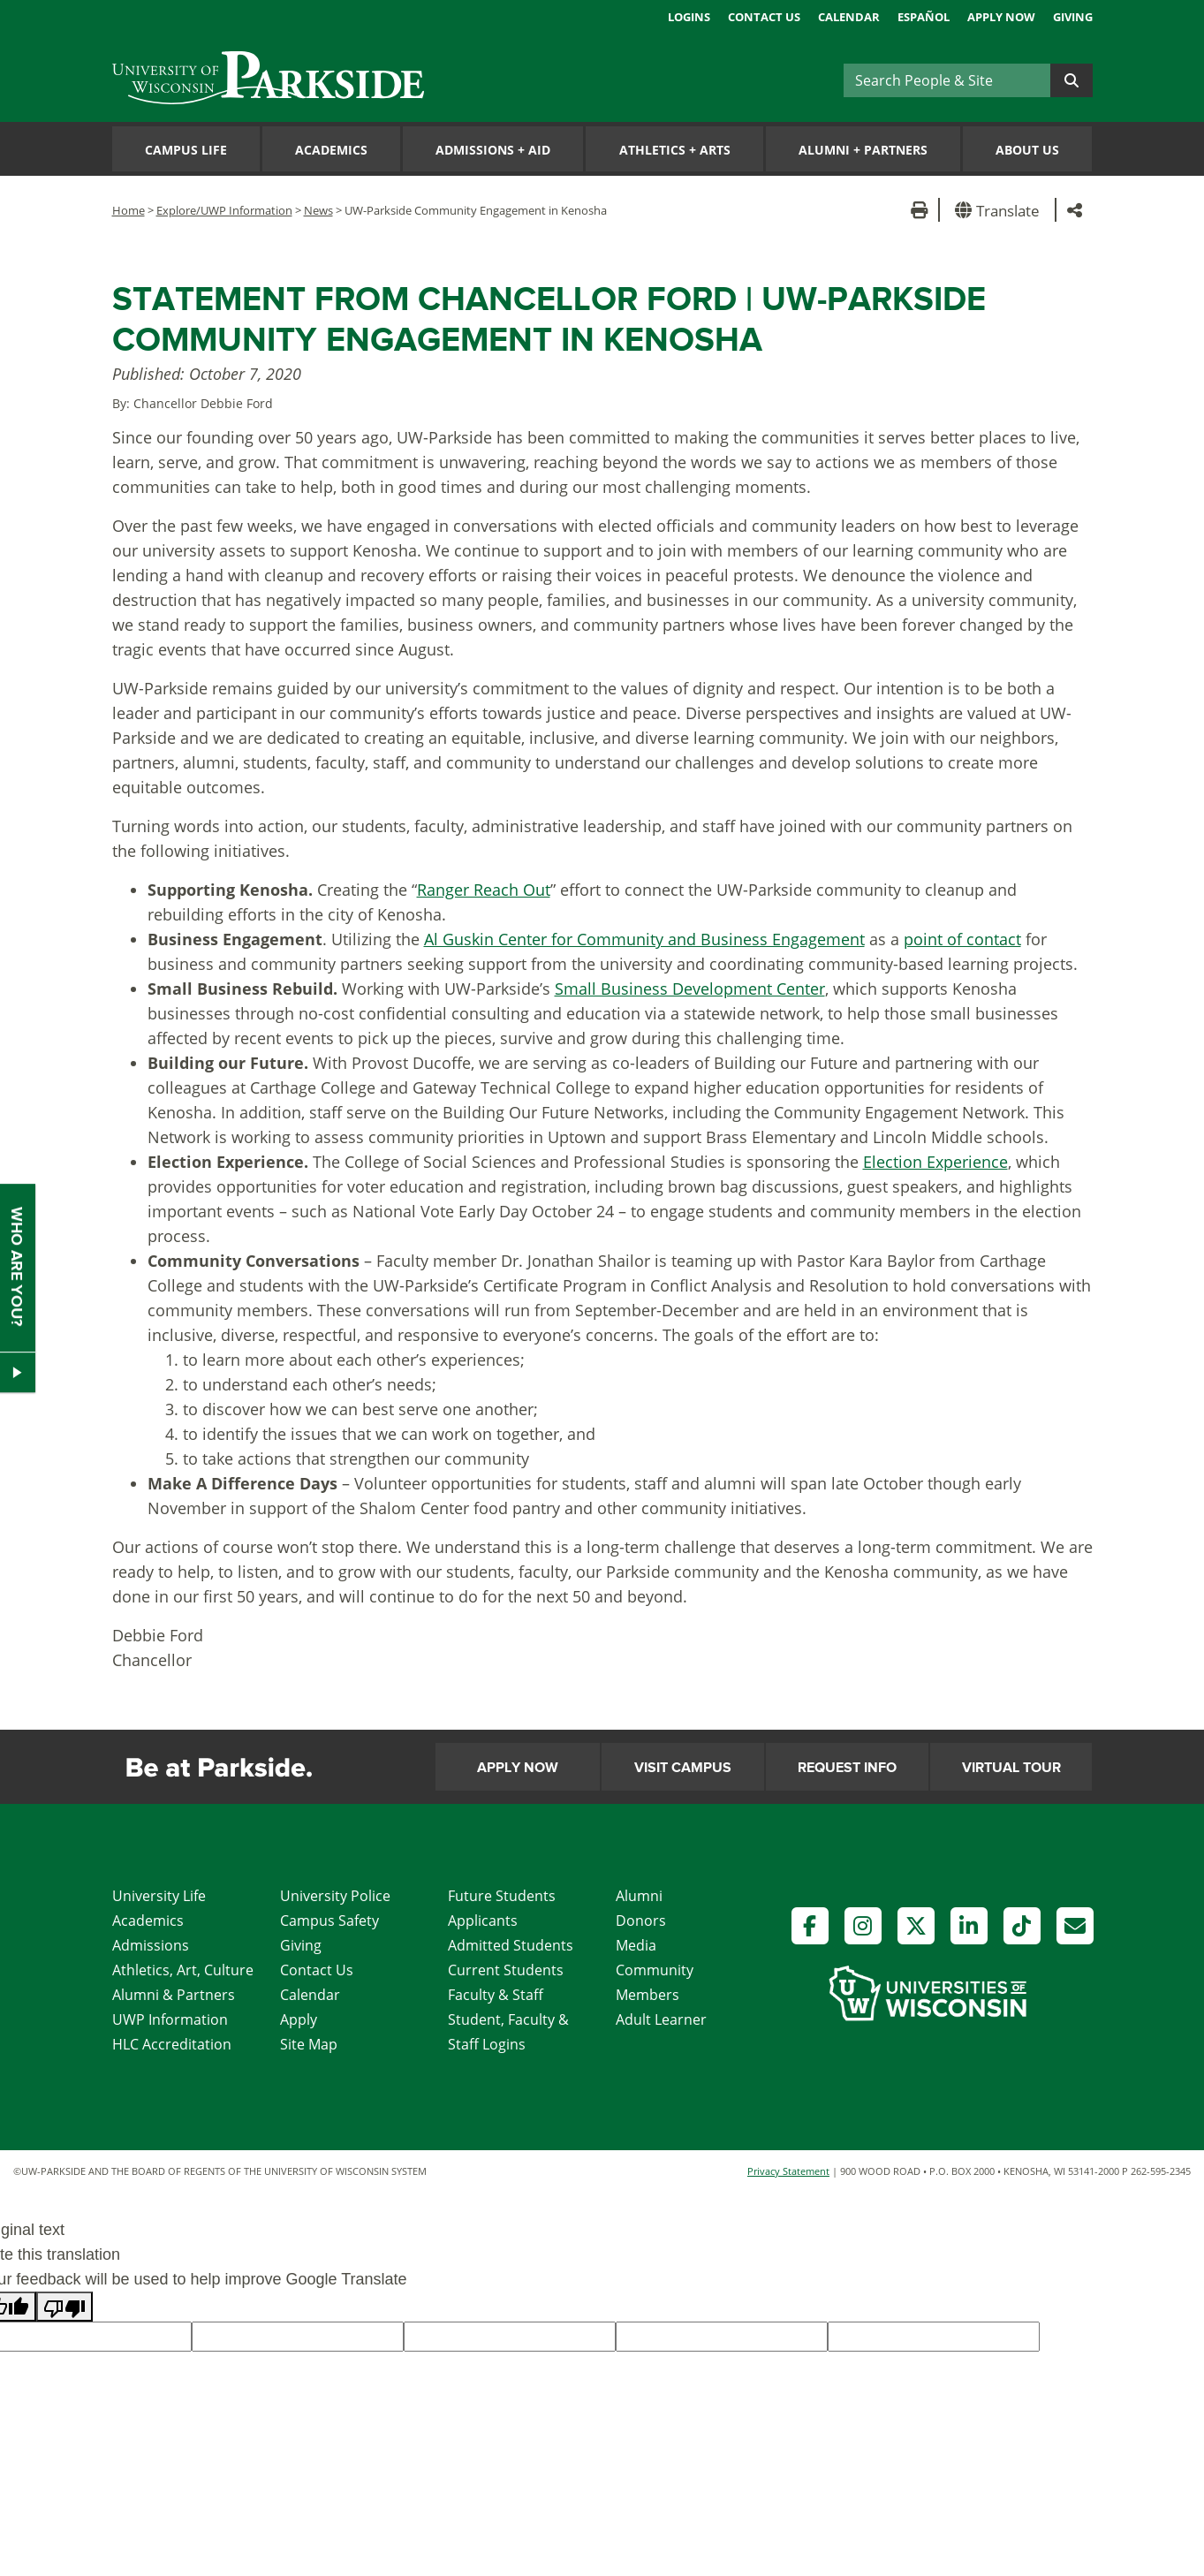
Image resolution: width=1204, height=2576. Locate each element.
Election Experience (935, 1161)
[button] (1000, 210)
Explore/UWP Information (224, 210)
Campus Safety (329, 1920)
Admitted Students (510, 1945)
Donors (641, 1920)
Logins (689, 17)
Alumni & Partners (173, 1994)
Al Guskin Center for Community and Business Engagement (644, 939)
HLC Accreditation (171, 2044)
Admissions (150, 1945)
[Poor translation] (64, 2307)
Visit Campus (682, 1768)
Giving (1073, 17)
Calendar (849, 17)
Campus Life (186, 149)
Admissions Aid (492, 149)
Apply (298, 2019)
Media (636, 1945)
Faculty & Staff (495, 1994)
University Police (335, 1895)
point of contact (962, 939)
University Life (159, 1895)
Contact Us (764, 17)
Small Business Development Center (690, 988)
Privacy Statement (788, 2171)
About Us (1027, 149)
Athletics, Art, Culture (183, 1970)
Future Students (502, 1895)
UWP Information (170, 2019)
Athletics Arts (675, 149)
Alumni (639, 1895)
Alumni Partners (863, 149)
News (318, 210)
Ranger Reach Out (483, 889)
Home (128, 210)
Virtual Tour (1011, 1768)
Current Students (506, 1970)
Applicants (483, 1920)
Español (923, 17)
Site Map (308, 2044)
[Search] (947, 80)
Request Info (847, 1768)
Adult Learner (661, 2019)
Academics (331, 149)
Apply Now (1001, 17)
